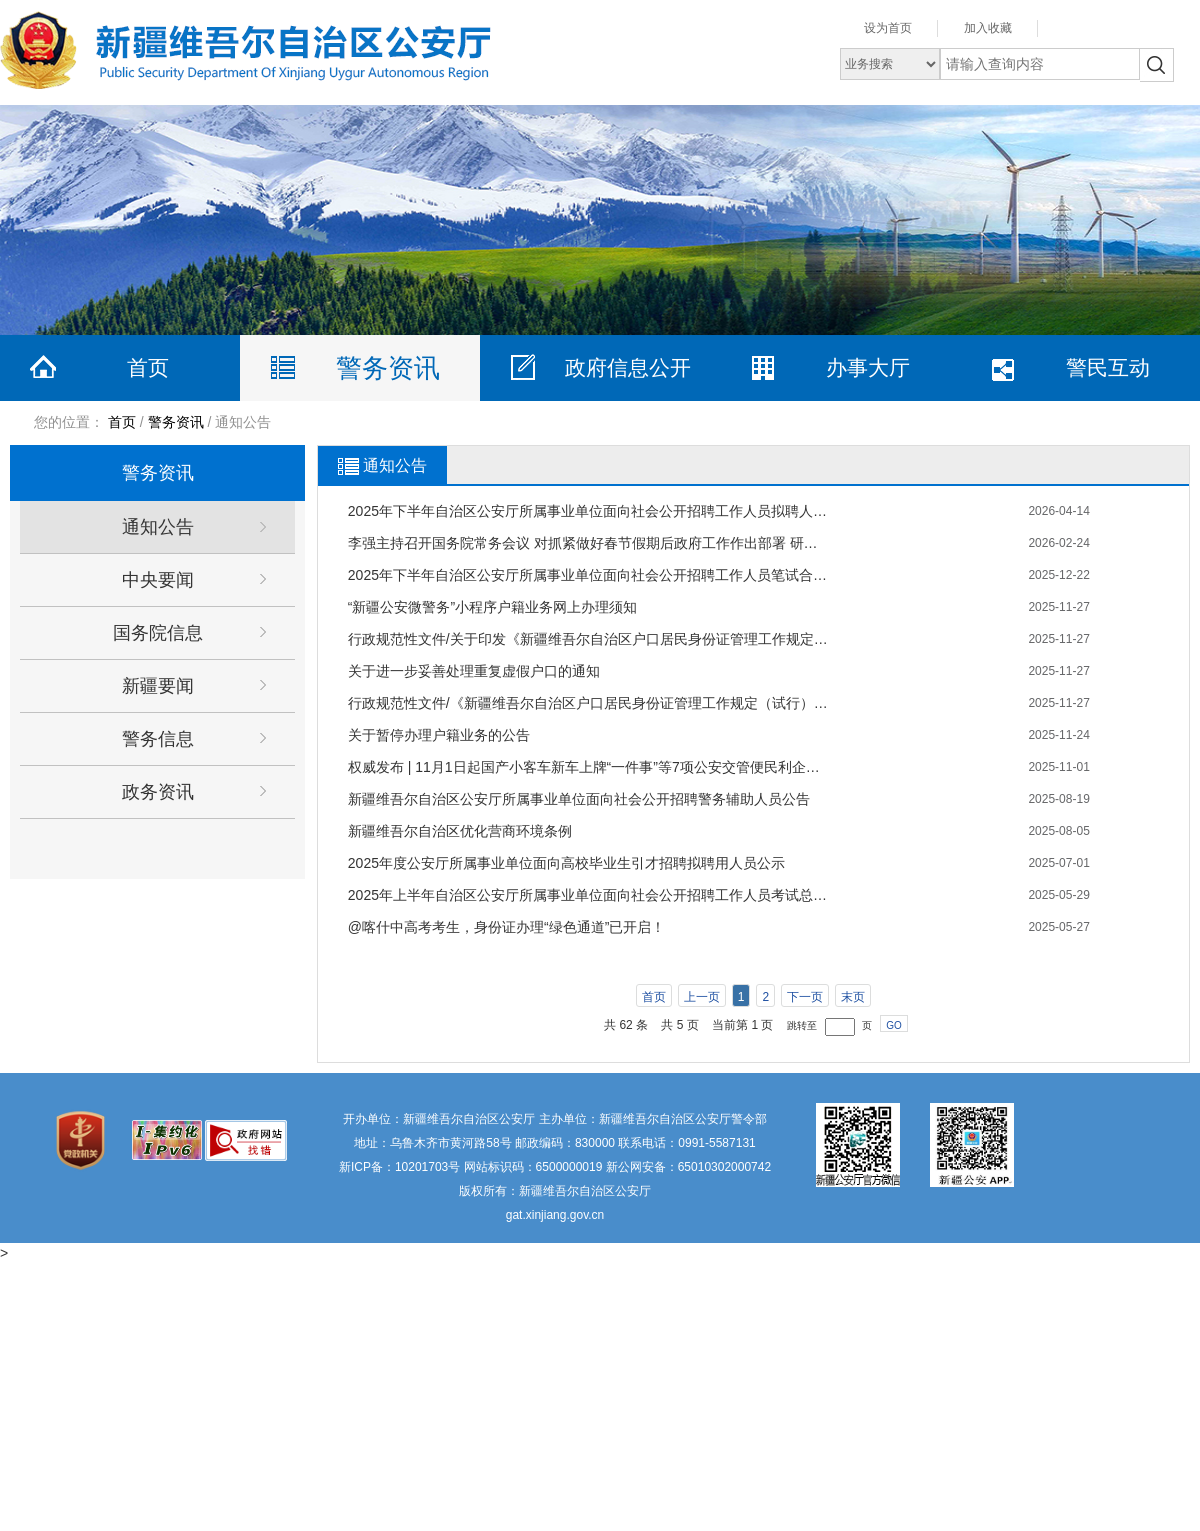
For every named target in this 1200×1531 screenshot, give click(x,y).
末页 (853, 997)
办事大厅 (868, 367)
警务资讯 (388, 368)
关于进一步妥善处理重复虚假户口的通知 (474, 671)
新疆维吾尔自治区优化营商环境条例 (460, 831)
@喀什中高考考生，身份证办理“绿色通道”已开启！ (507, 927)
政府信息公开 (628, 367)
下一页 (805, 997)
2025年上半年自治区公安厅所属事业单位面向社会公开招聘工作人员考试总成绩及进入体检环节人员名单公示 (589, 895)
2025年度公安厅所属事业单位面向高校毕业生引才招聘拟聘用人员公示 (566, 863)
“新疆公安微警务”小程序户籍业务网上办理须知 (492, 607)
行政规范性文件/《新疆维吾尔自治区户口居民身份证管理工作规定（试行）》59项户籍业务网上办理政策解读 (589, 703)
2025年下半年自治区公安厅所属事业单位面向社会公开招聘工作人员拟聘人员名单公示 (589, 511)
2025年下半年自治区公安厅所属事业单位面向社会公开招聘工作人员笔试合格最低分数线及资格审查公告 (589, 575)
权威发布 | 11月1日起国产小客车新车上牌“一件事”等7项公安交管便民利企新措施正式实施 (589, 767)
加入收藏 (988, 28)
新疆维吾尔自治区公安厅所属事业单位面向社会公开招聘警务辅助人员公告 (579, 799)
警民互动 (1108, 367)
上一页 (702, 997)
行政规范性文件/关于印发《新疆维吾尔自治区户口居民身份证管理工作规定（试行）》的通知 (589, 639)
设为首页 (888, 28)
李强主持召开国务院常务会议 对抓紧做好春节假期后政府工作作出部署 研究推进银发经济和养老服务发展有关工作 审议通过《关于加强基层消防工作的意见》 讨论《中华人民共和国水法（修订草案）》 (589, 543)
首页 (148, 367)
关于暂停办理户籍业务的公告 (439, 735)
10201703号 (427, 1167)
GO (894, 1025)
